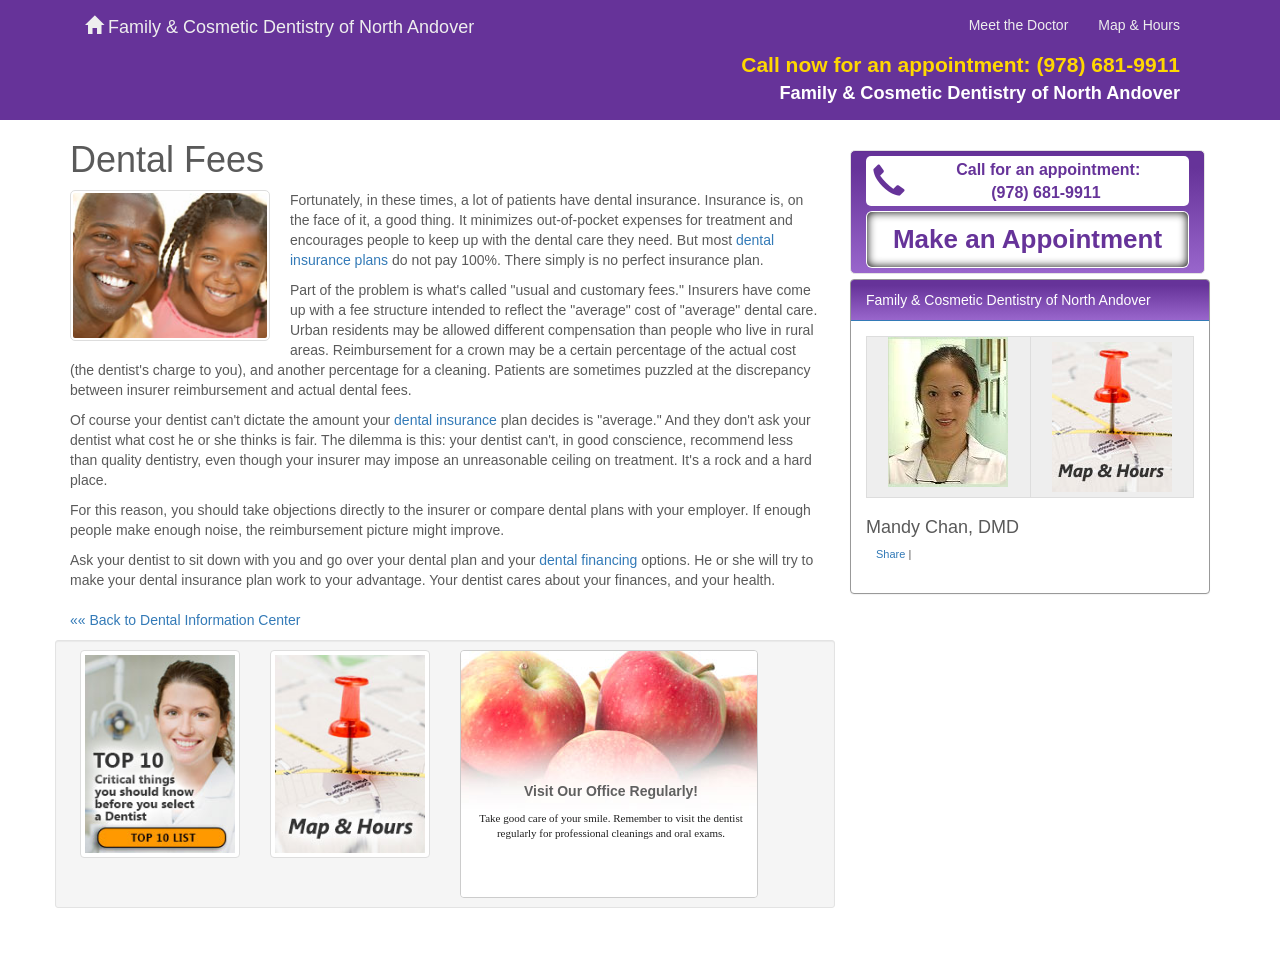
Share (890, 554)
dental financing (588, 560)
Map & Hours (1139, 25)
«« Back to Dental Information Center (185, 620)
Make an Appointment (1027, 239)
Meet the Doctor (1019, 25)
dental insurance (445, 420)
